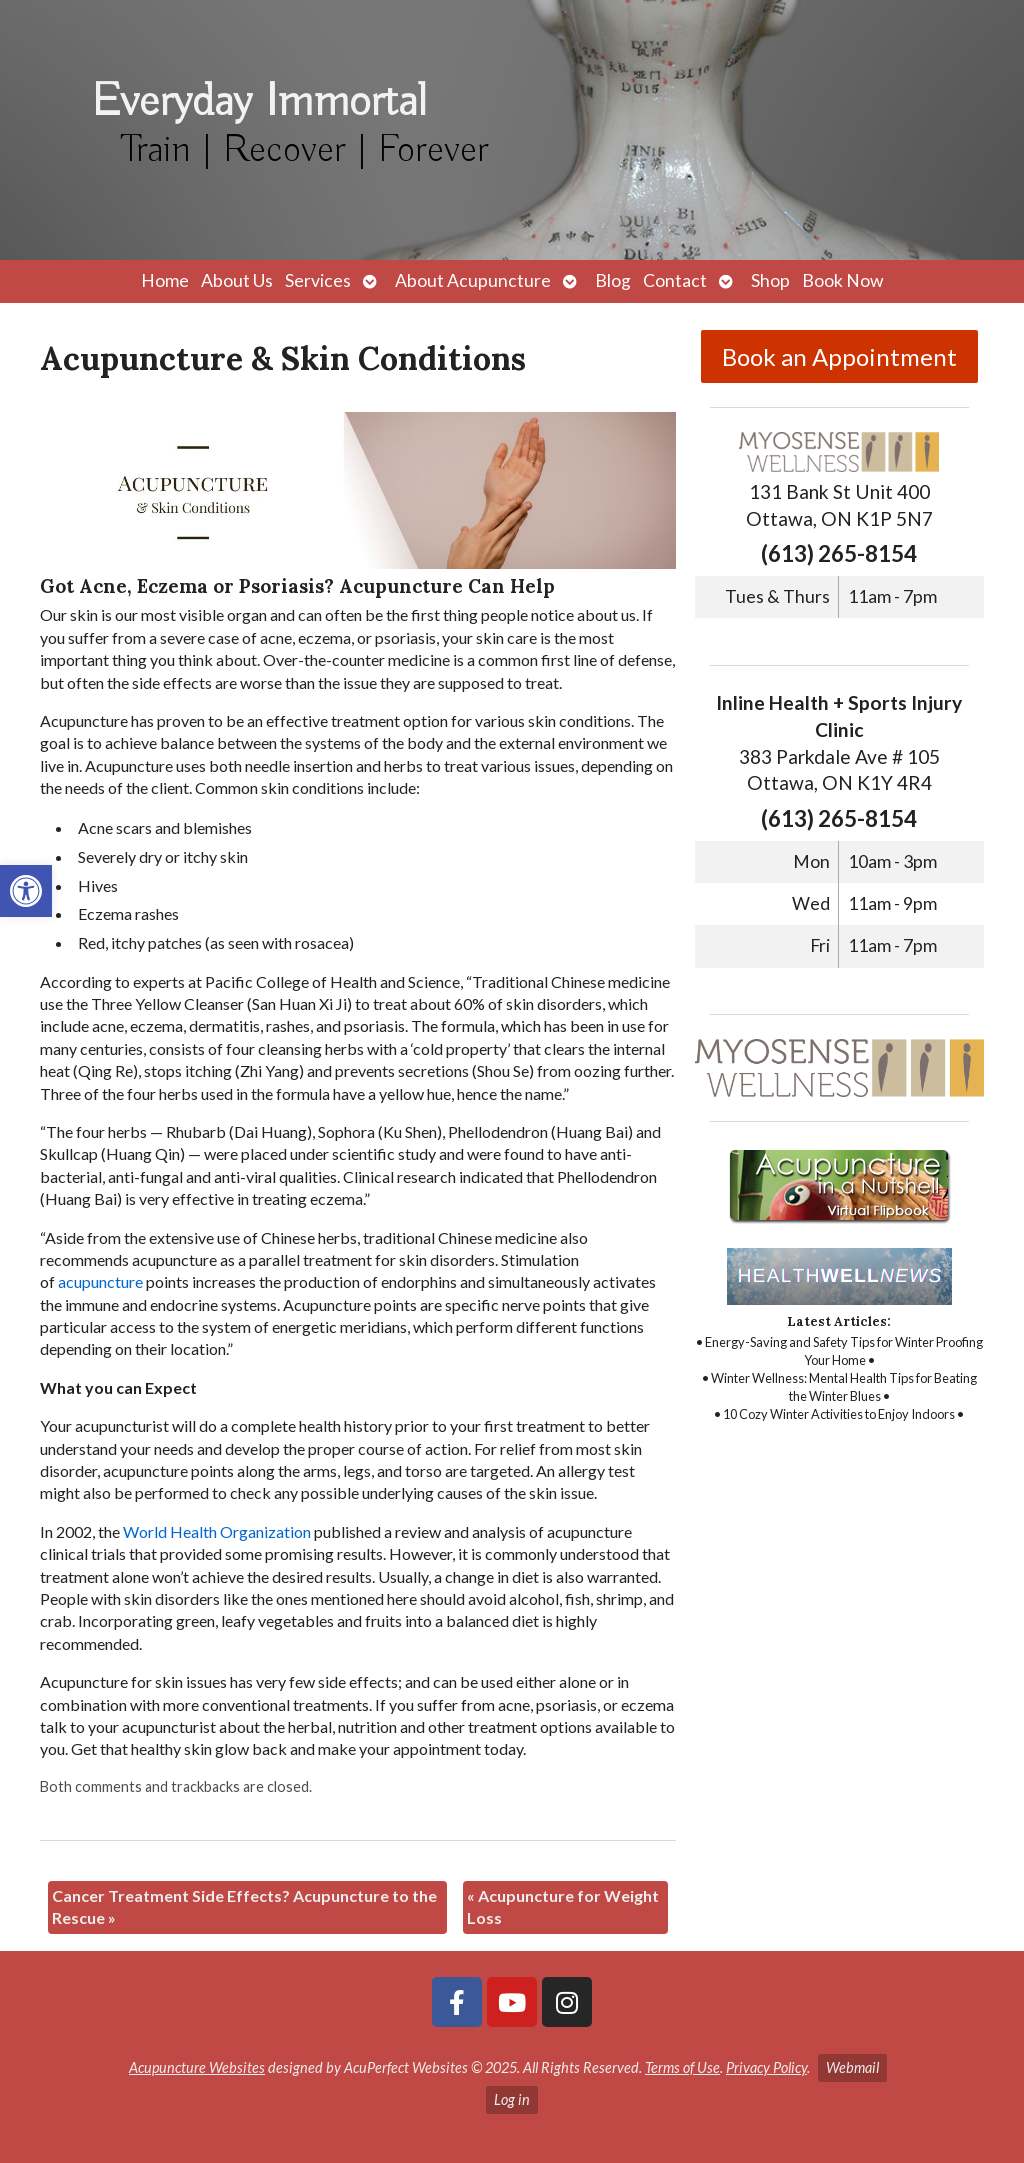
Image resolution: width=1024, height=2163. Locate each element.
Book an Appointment (839, 356)
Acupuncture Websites (197, 2067)
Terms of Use (682, 2067)
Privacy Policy (766, 2067)
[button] (26, 891)
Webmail (852, 2067)
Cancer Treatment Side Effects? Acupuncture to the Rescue (244, 1906)
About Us (237, 280)
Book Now (842, 280)
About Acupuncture (473, 280)
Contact (675, 280)
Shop (770, 280)
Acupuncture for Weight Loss (563, 1906)
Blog (613, 280)
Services (318, 280)
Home (165, 280)
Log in (512, 2099)
